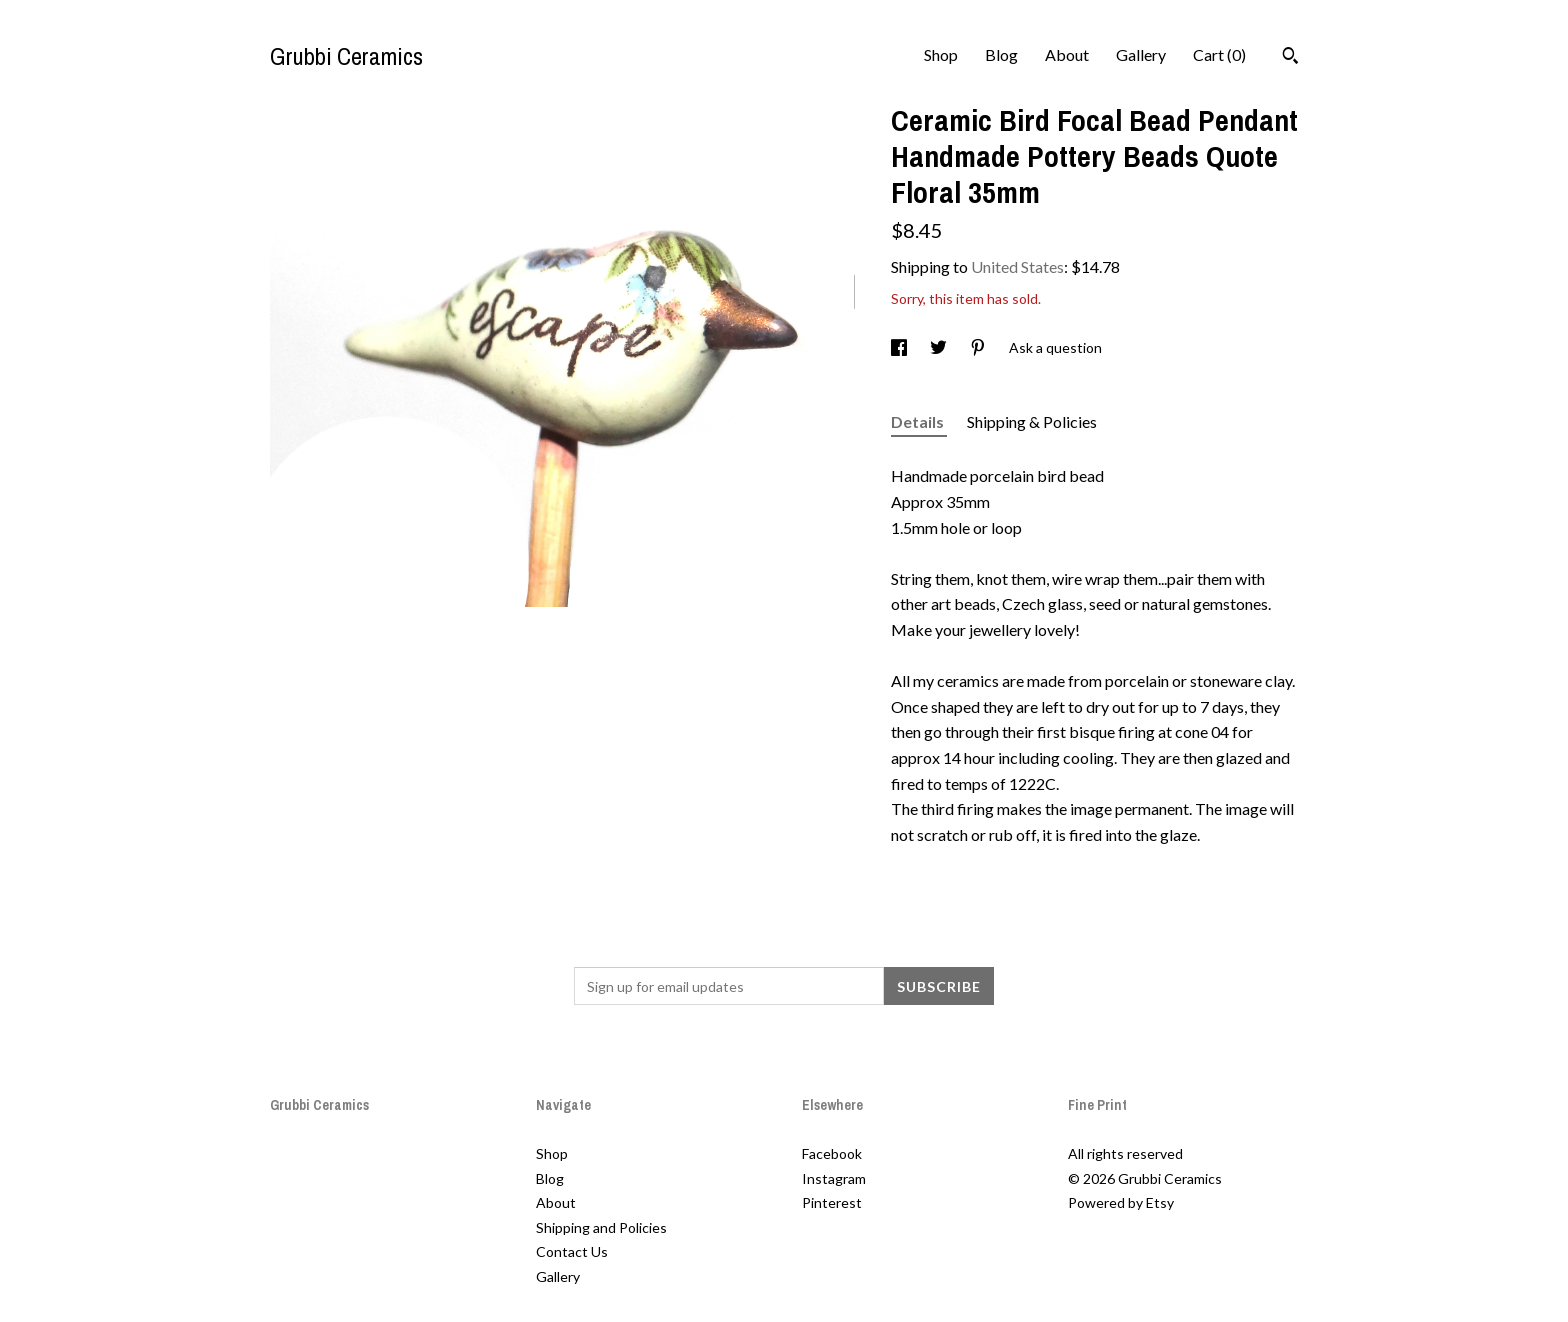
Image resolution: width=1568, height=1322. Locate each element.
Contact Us (572, 1251)
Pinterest (832, 1202)
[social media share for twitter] (940, 347)
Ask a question (1055, 347)
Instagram (834, 1178)
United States (1017, 266)
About (1067, 54)
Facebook (832, 1153)
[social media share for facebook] (900, 347)
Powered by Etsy (1121, 1202)
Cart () (1219, 54)
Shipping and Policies (601, 1227)
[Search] (1290, 58)
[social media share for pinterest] (979, 347)
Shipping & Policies (1032, 421)
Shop (941, 54)
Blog (1001, 54)
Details (919, 421)
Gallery (1141, 54)
